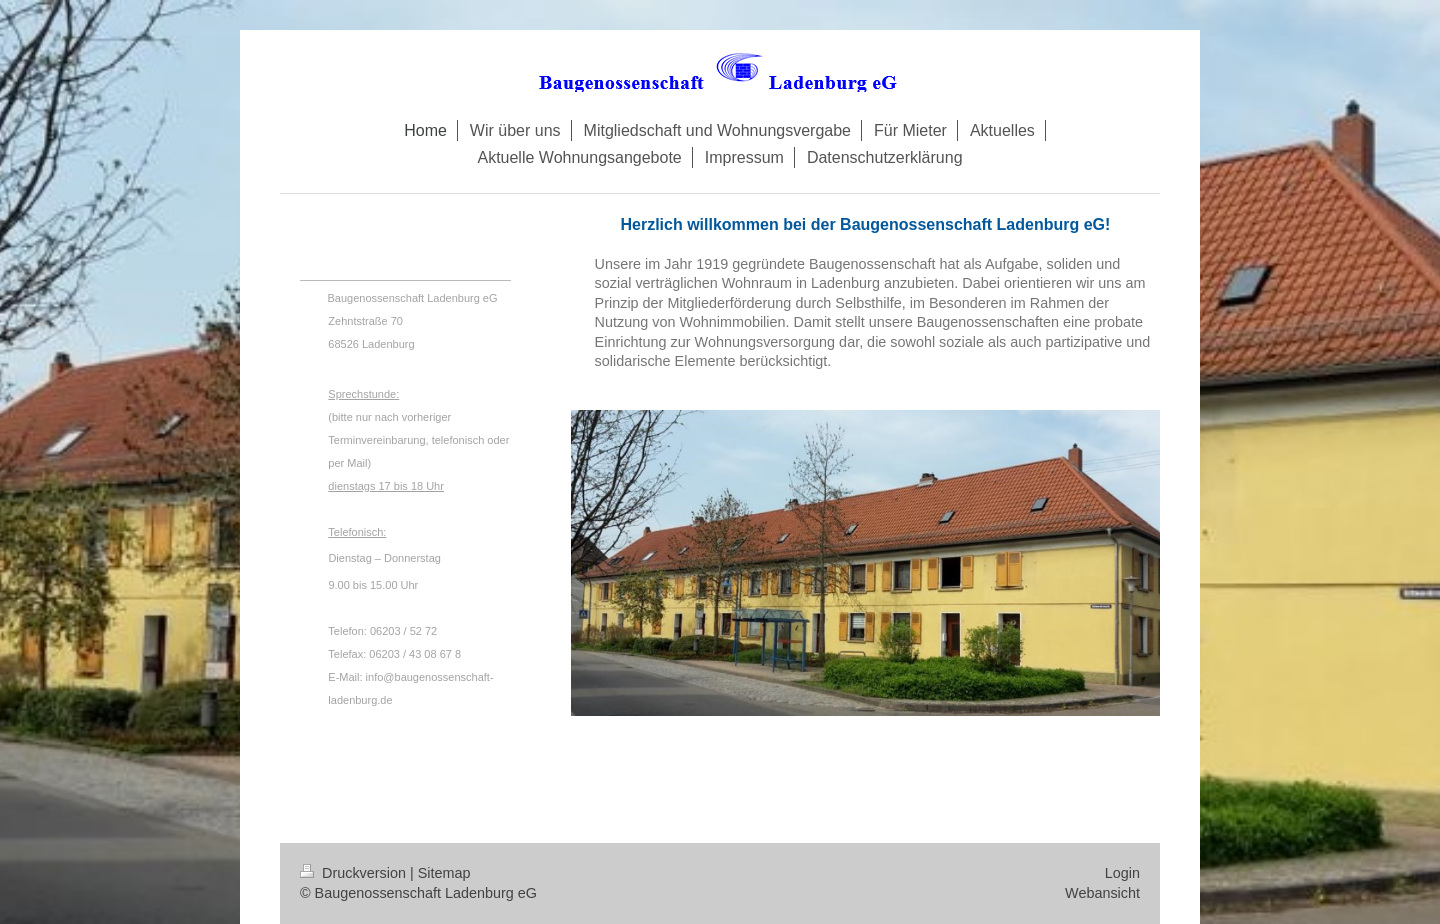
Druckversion (355, 873)
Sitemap (444, 873)
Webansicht (1102, 893)
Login (1122, 873)
